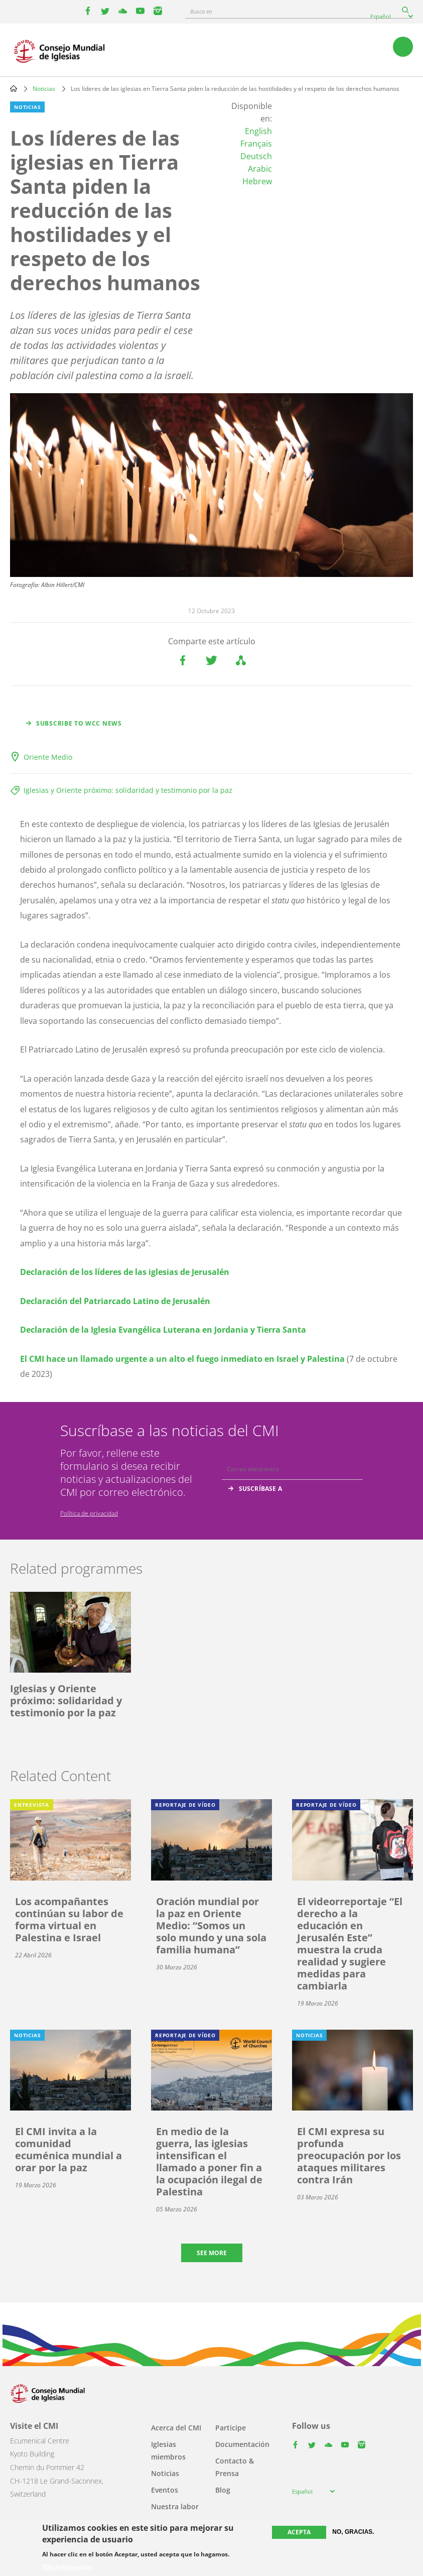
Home (13, 88)
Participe (230, 2427)
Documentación (242, 2444)
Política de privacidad (89, 1513)
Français (256, 143)
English (258, 131)
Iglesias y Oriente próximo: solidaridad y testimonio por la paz (128, 790)
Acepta (299, 2532)
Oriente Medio (48, 757)
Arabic (260, 168)
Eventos (164, 2490)
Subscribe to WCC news (79, 723)
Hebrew (257, 181)
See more (212, 2253)
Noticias (44, 88)
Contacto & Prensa (234, 2467)
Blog (222, 2490)
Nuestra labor (175, 2506)
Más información (67, 2566)
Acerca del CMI (176, 2427)
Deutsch (256, 156)
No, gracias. (353, 2531)
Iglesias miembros (168, 2450)
